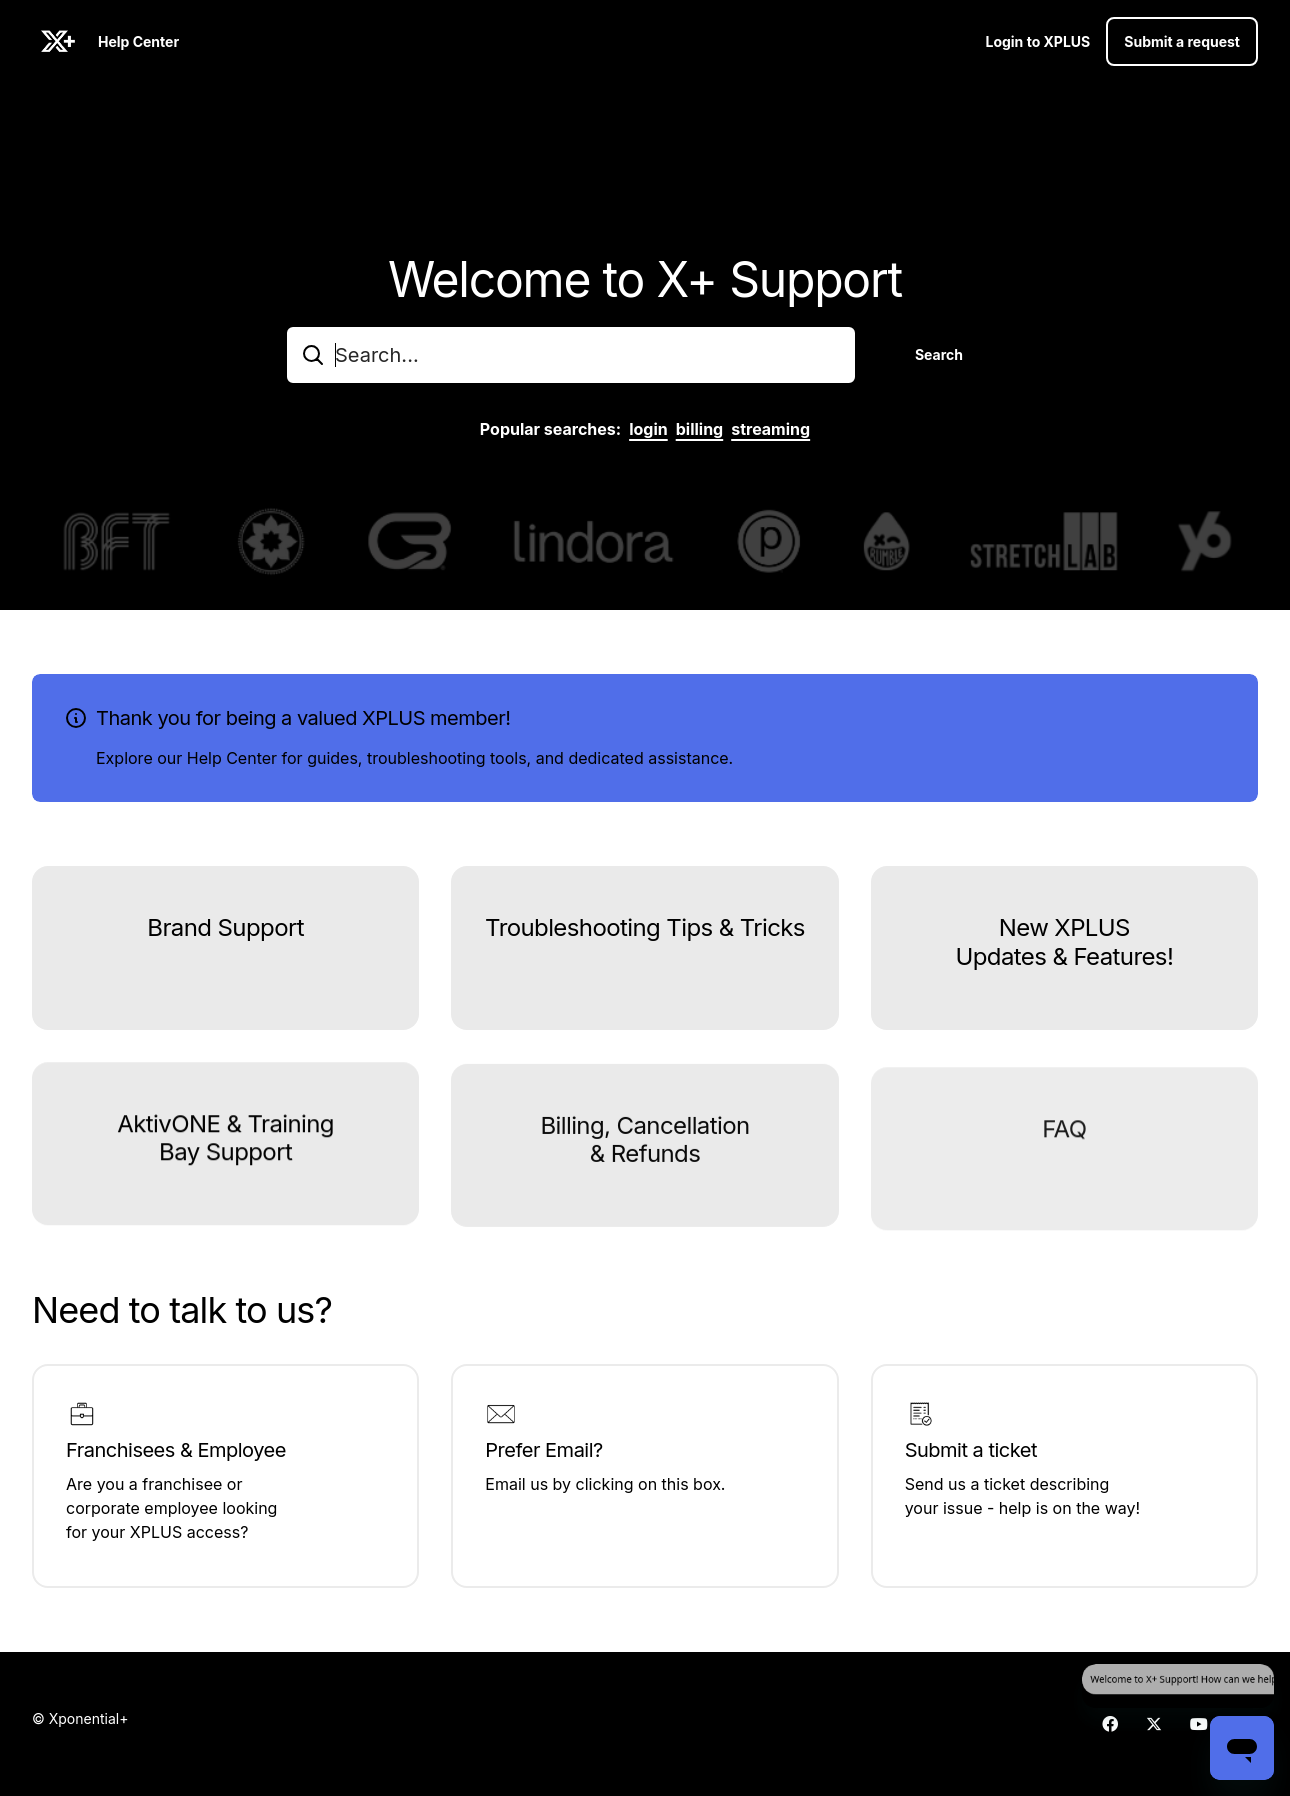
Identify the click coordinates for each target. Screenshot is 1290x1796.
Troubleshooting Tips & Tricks (645, 939)
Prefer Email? (543, 1450)
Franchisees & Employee (176, 1450)
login (648, 429)
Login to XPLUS (1037, 41)
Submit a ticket (971, 1450)
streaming (770, 429)
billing (700, 429)
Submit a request (1182, 41)
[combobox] (571, 355)
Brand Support (225, 934)
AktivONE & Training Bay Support (225, 1169)
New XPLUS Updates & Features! (1064, 962)
